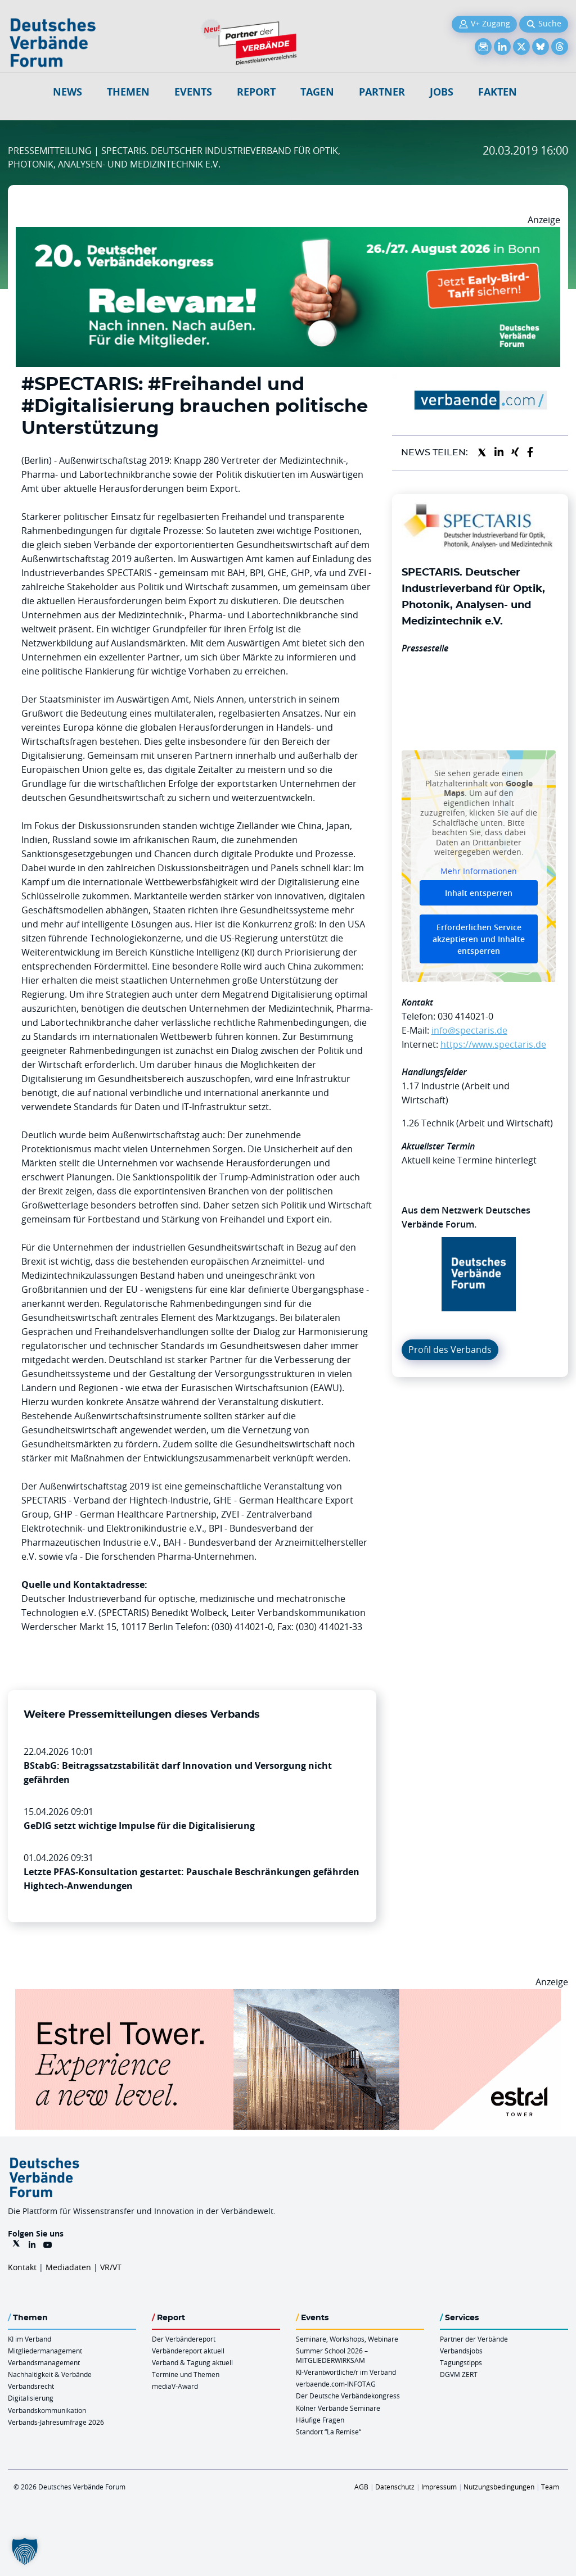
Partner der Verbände (474, 2338)
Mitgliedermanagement (45, 2350)
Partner (382, 92)
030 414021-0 (465, 1016)
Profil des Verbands (450, 1349)
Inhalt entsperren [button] (478, 893)
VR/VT (111, 2267)
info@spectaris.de (469, 1030)
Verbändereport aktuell (188, 2350)
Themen (128, 92)
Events (193, 92)
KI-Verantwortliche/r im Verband (346, 2371)
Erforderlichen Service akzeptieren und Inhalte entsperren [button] (479, 939)
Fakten (497, 92)
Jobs (441, 92)
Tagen (317, 92)
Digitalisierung (30, 2397)
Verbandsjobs (461, 2350)
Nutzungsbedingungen (499, 2486)
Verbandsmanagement (44, 2362)
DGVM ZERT (459, 2374)
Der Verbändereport (183, 2338)
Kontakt (22, 2267)
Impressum (439, 2486)
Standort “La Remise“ (328, 2431)
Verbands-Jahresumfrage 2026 (56, 2421)
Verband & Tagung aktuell (192, 2362)
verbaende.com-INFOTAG (336, 2383)
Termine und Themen (185, 2374)
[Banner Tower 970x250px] (288, 1996)
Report (256, 92)
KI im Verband (29, 2338)
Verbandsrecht (31, 2386)
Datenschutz (395, 2486)
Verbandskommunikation (47, 2410)
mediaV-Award (175, 2386)
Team (550, 2486)
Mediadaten (68, 2267)
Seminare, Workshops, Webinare (347, 2338)
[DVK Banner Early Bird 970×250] (288, 234)
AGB (361, 2486)
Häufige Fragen (320, 2419)
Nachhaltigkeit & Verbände (50, 2374)
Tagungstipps (461, 2362)
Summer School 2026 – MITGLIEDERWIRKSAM (332, 2355)
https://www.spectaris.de (493, 1044)
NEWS (67, 92)
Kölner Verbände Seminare (338, 2407)
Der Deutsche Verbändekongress (348, 2395)
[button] (25, 2551)
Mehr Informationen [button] (478, 871)
